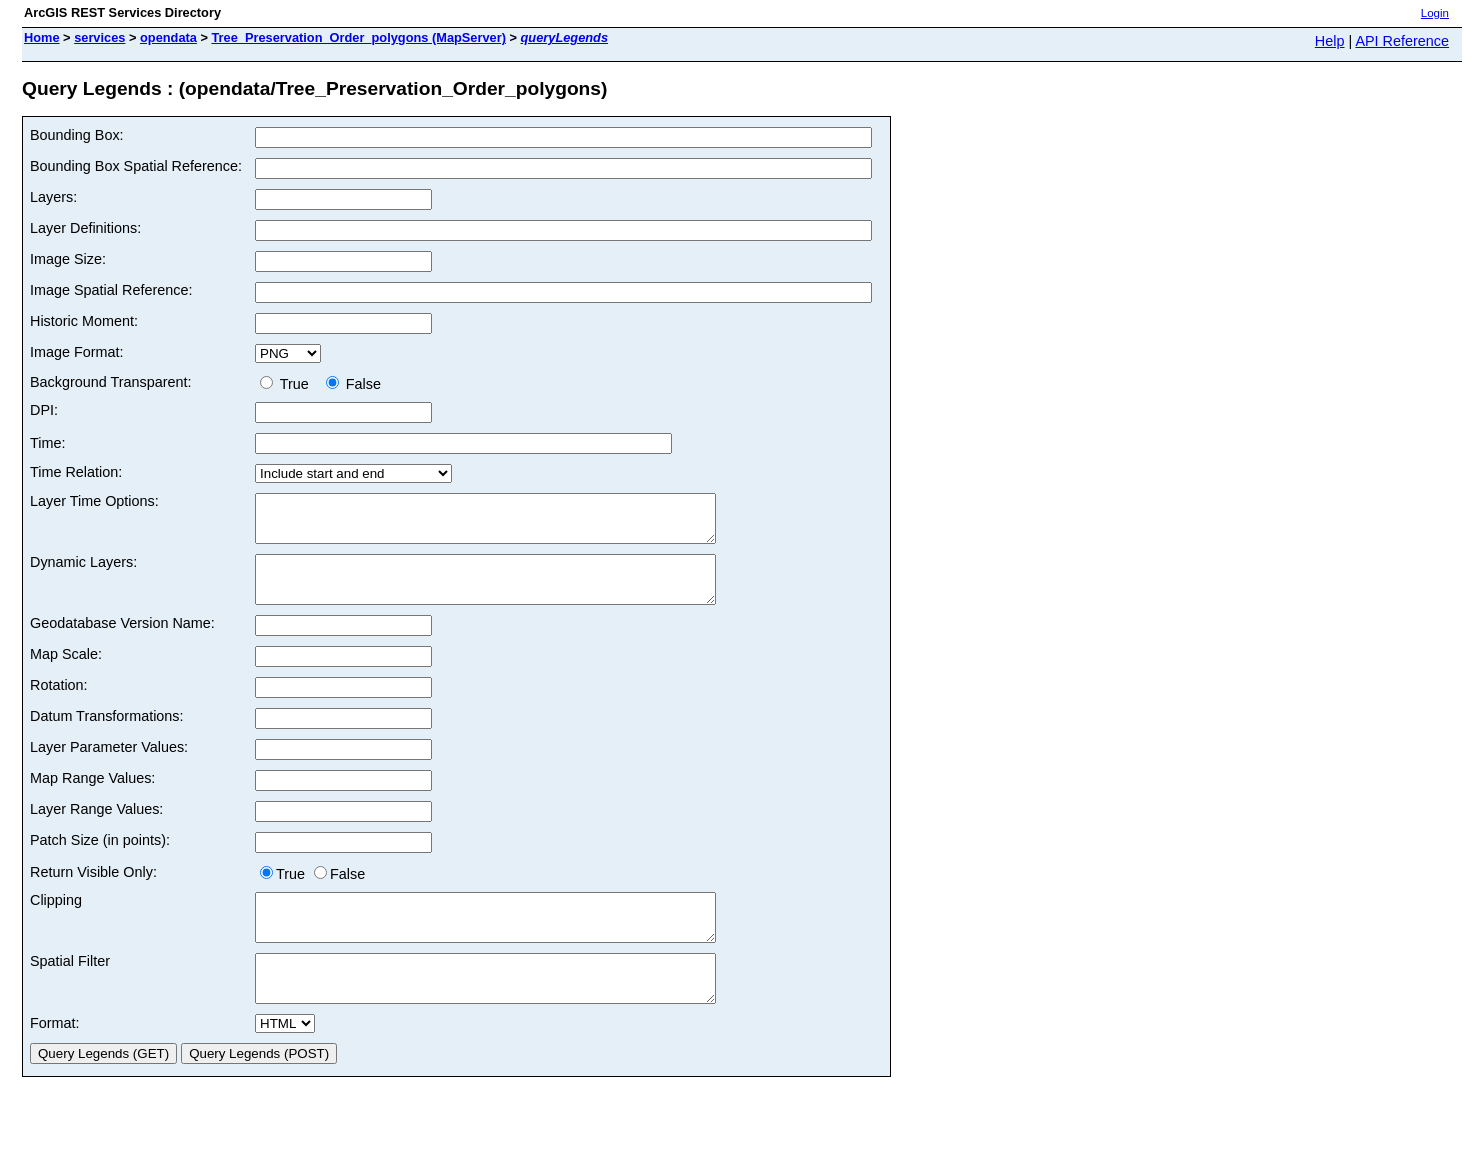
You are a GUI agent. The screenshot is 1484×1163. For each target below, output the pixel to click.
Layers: (53, 197)
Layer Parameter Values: (109, 765)
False (353, 384)
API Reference (1402, 41)
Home (42, 37)
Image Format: (77, 352)
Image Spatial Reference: (111, 290)
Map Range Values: (92, 796)
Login (1435, 13)
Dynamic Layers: (83, 571)
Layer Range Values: (96, 827)
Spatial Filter (70, 988)
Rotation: (59, 703)
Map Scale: (66, 672)
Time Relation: (76, 472)
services (99, 37)
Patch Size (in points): (100, 858)
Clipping (56, 918)
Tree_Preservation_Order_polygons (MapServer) (358, 37)
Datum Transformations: (107, 734)
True (288, 384)
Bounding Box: (77, 135)
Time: (47, 443)
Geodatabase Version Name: (122, 641)
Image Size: (68, 259)
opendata (168, 37)
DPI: (44, 410)
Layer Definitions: (85, 228)
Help (1330, 41)
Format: (55, 1059)
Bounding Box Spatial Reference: (136, 166)
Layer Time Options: (94, 501)
